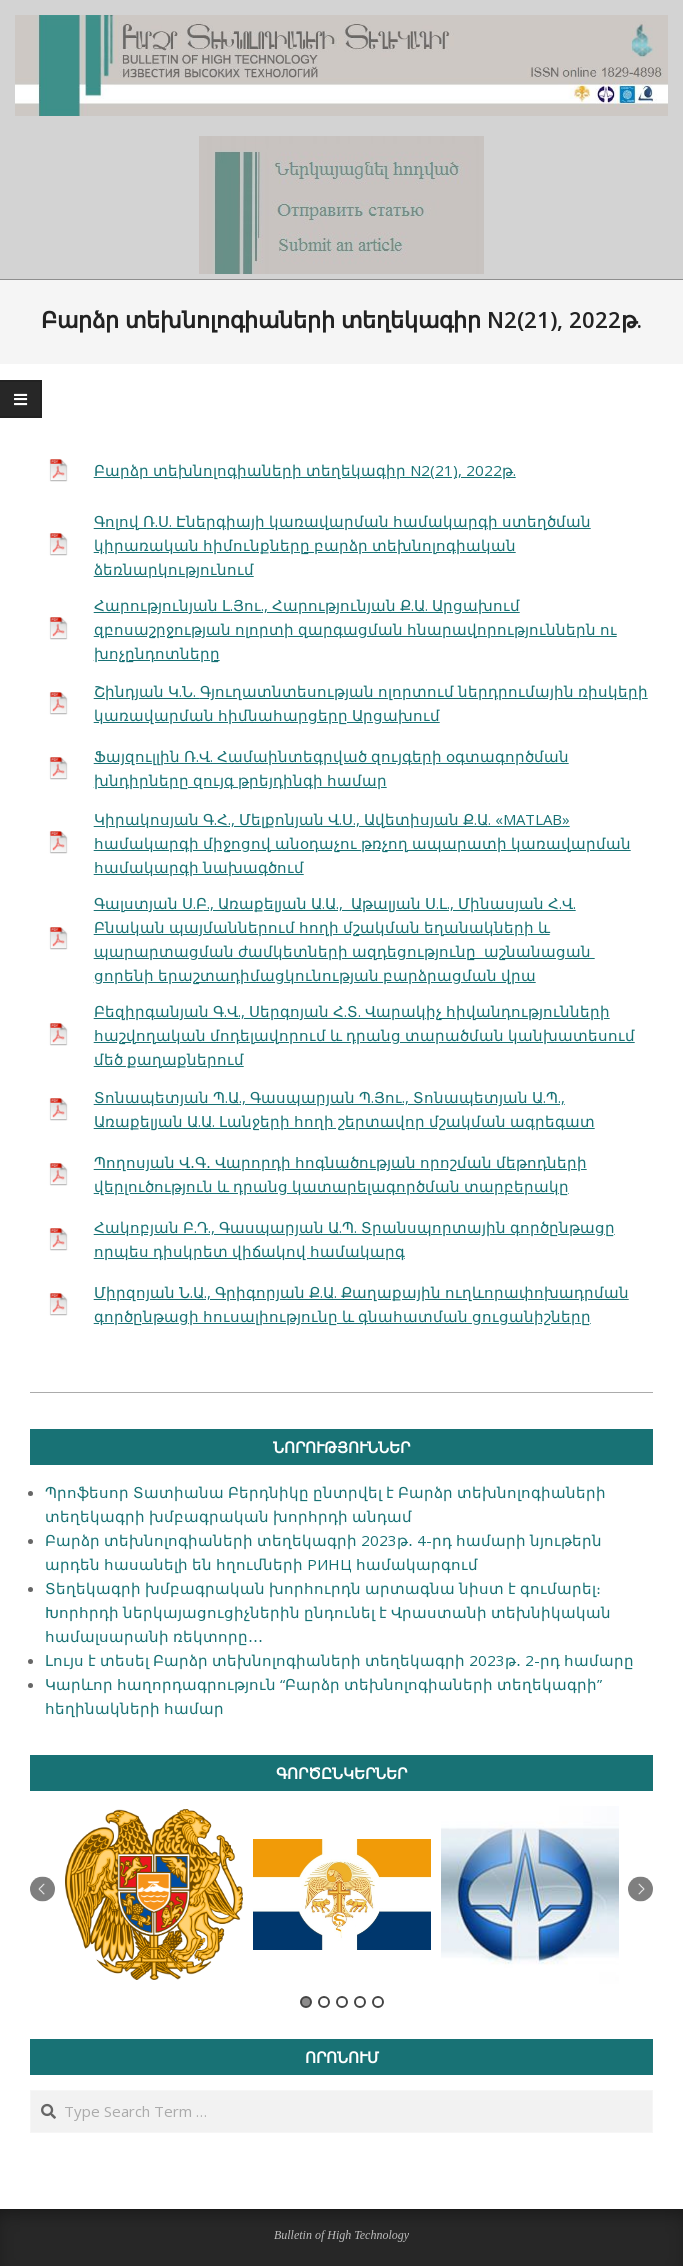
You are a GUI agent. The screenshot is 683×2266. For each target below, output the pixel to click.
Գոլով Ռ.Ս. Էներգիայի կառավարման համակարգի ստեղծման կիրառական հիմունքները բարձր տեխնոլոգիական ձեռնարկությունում (342, 545)
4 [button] (360, 2002)
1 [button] (306, 2002)
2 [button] (324, 2002)
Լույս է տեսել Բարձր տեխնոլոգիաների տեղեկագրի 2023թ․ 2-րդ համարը (339, 1660)
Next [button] (640, 1889)
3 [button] (342, 2002)
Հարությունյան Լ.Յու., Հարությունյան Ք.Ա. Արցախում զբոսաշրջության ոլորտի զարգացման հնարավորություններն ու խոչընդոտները (355, 629)
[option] (154, 1894)
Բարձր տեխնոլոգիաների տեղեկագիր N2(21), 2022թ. (305, 470)
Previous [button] (42, 1889)
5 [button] (378, 2002)
